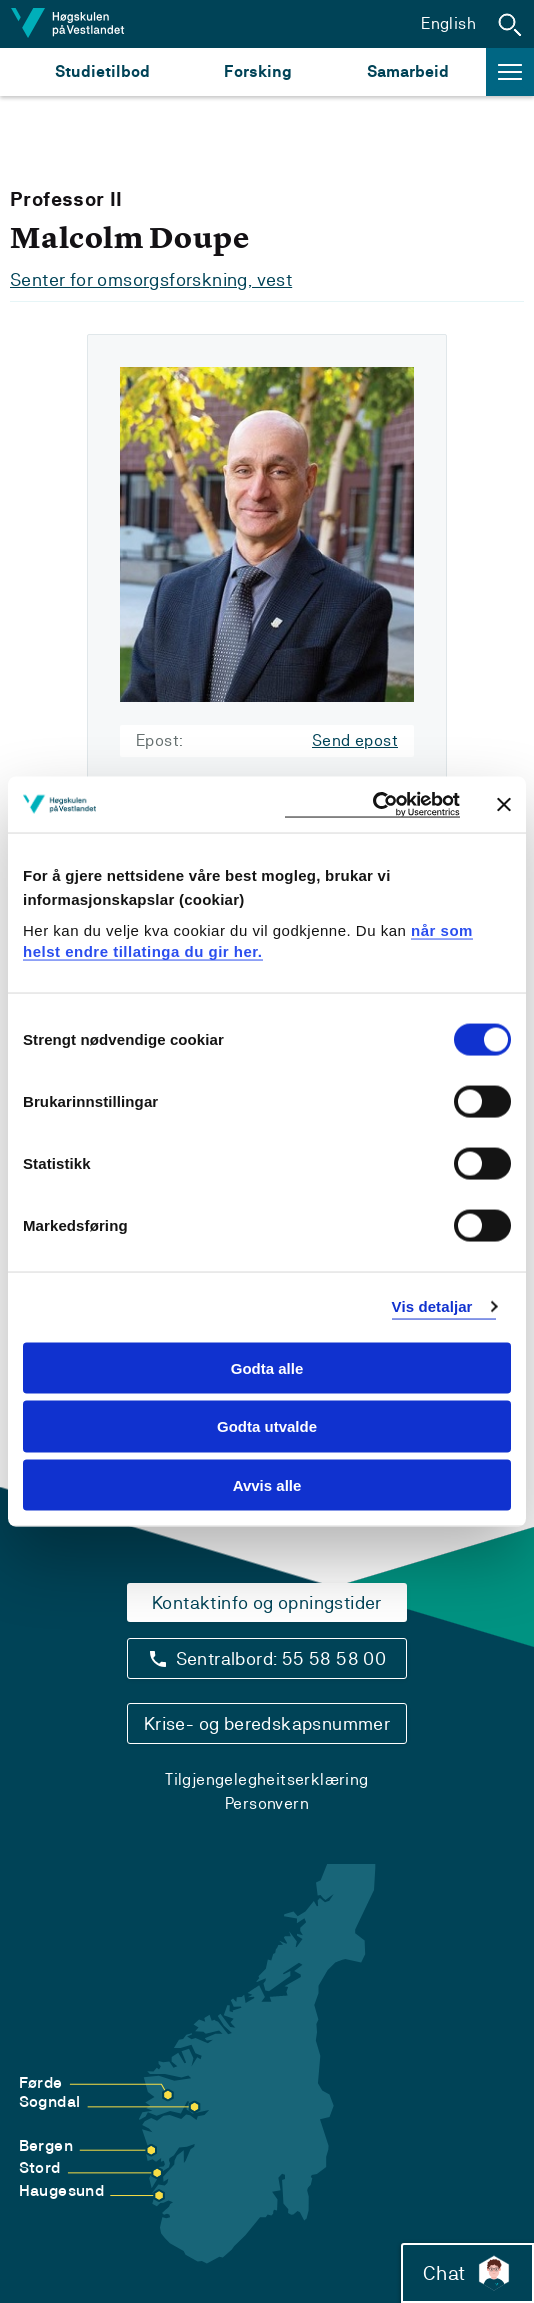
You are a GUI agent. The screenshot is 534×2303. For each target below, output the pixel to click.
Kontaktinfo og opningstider (267, 1602)
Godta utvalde (267, 1426)
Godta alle (267, 1367)
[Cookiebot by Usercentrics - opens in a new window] (372, 804)
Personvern (267, 1803)
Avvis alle (267, 1485)
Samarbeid (408, 71)
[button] (510, 24)
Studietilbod (102, 71)
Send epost (355, 740)
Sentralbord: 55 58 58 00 (281, 1658)
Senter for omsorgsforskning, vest (151, 279)
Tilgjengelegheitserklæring (266, 1779)
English (448, 23)
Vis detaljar (432, 1306)
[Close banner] (504, 804)
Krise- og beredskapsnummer (267, 1723)
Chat (467, 2273)
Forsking (258, 71)
